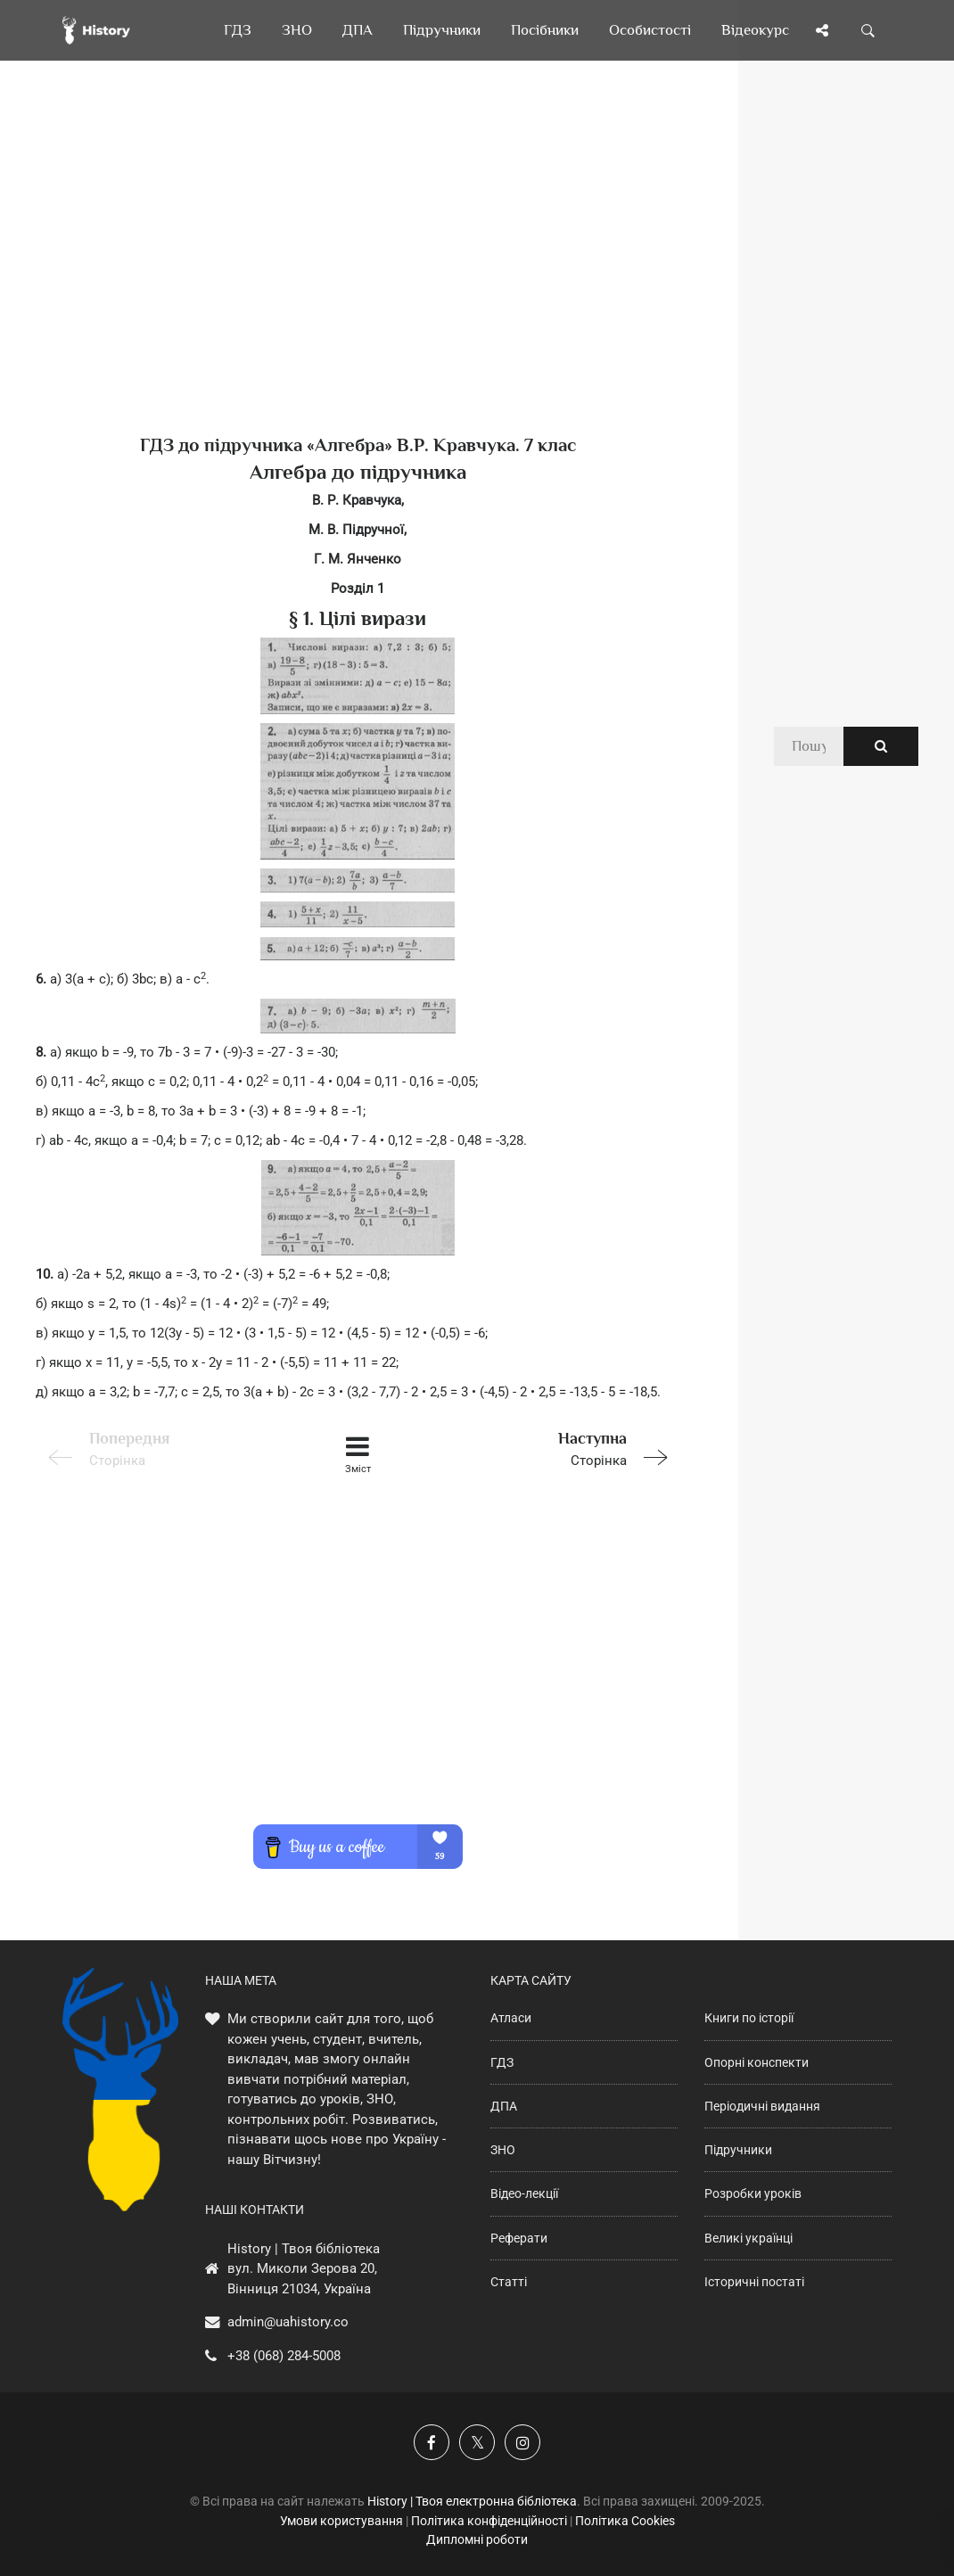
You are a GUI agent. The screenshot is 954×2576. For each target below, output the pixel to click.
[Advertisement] (358, 276)
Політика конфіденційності (489, 2521)
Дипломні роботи (477, 2539)
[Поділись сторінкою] (822, 30)
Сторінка (552, 1448)
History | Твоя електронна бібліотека (472, 2501)
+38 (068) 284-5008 (284, 2356)
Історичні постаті (754, 2282)
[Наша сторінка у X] (477, 2442)
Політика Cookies (625, 2521)
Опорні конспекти (756, 2062)
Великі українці (748, 2238)
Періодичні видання (762, 2106)
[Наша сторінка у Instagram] (522, 2442)
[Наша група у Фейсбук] (431, 2442)
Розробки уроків (753, 2193)
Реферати (518, 2238)
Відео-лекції (524, 2193)
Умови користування (341, 2521)
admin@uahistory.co (288, 2322)
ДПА (503, 2106)
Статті (508, 2282)
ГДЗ (502, 2062)
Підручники (738, 2150)
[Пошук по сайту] (868, 30)
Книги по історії (749, 2018)
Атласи (510, 2018)
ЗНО (502, 2150)
